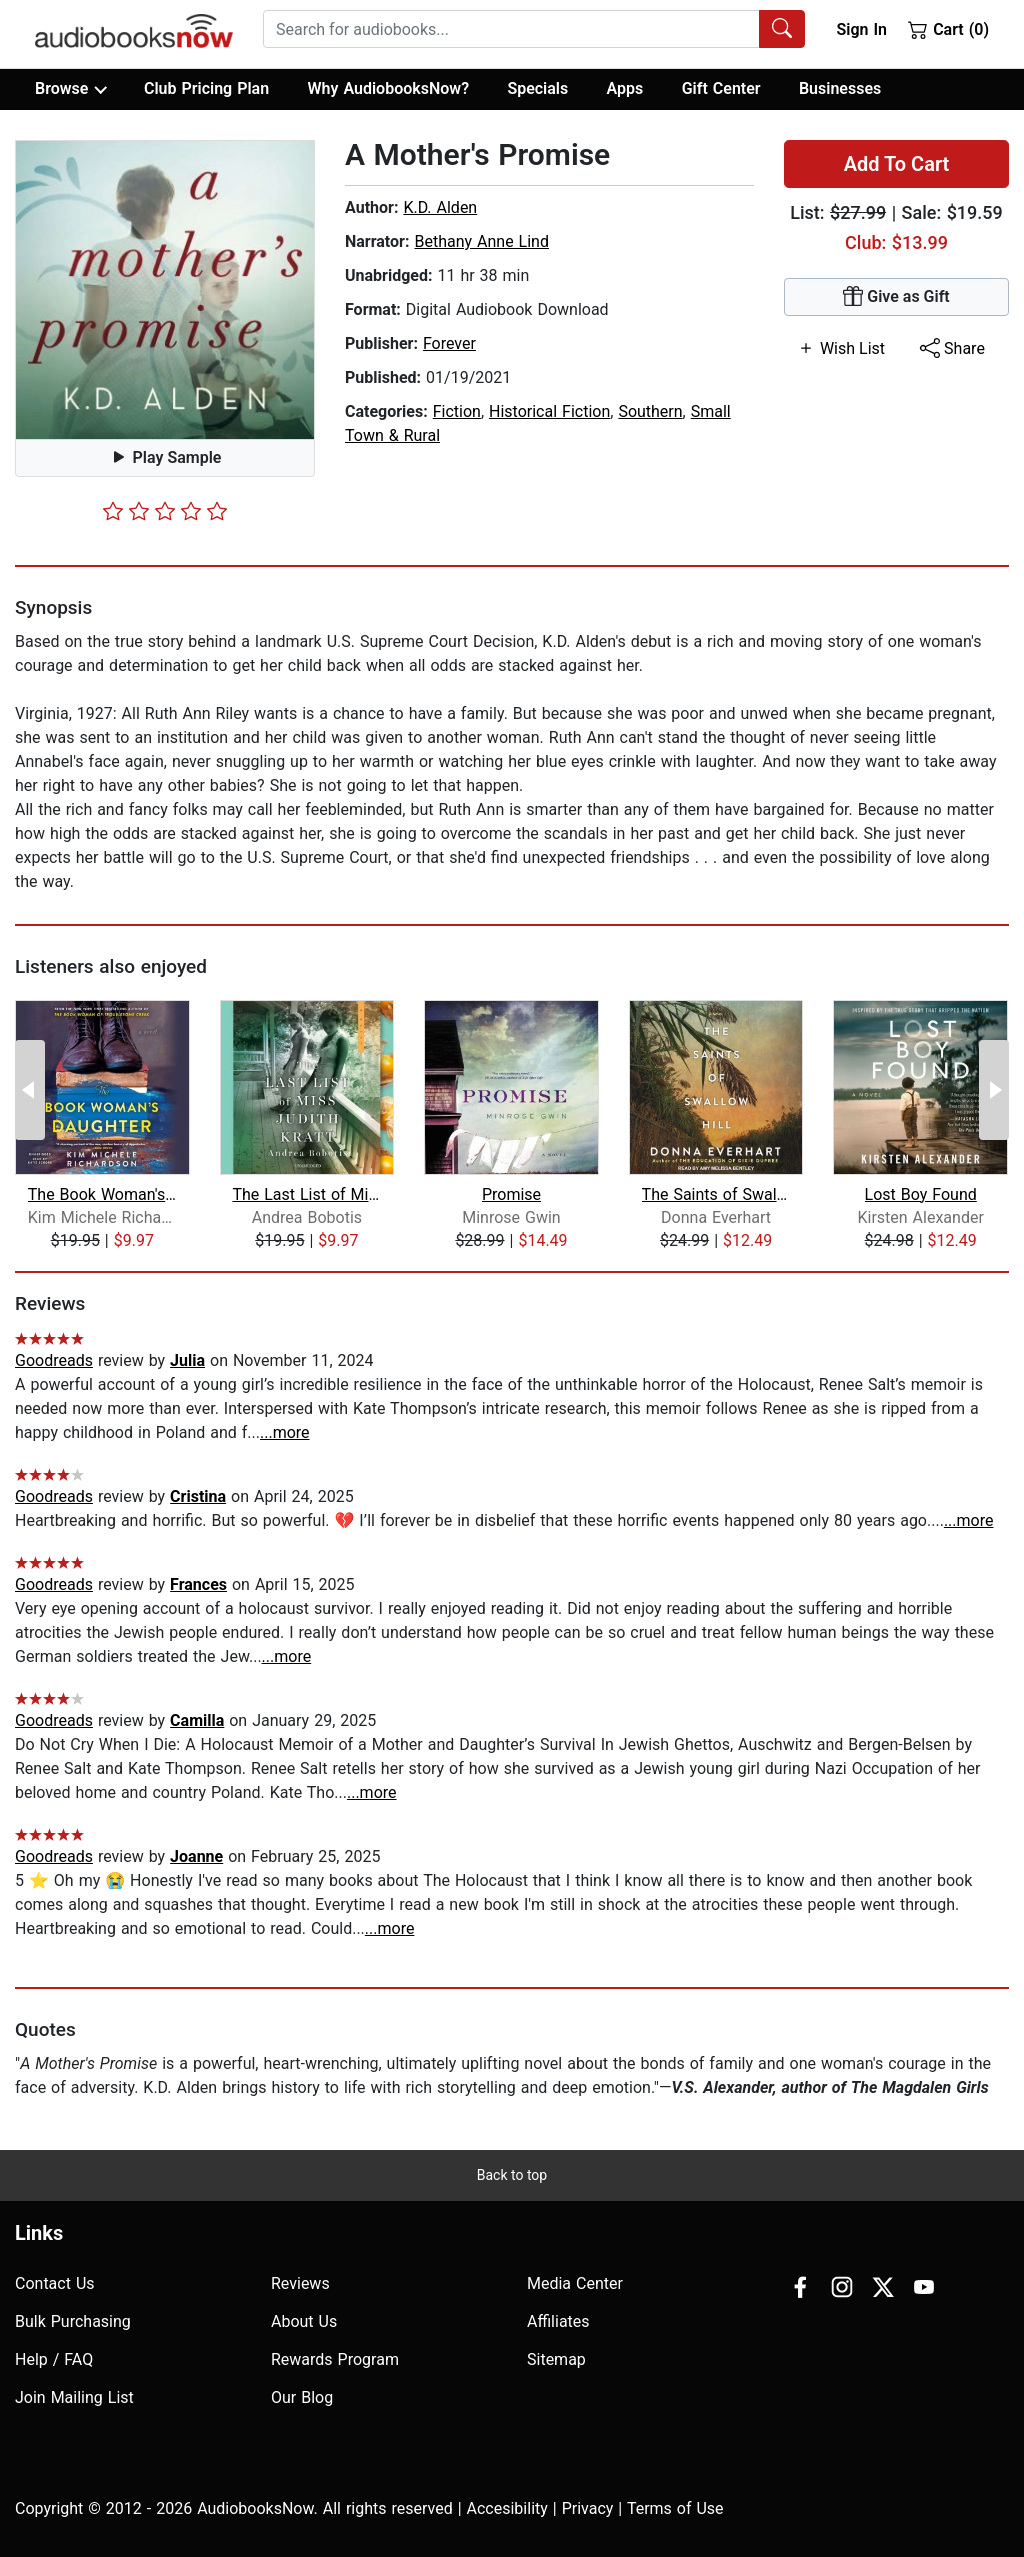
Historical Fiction (549, 411)
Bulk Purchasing (73, 2321)
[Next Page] (994, 1090)
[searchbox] (511, 29)
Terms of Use (675, 2508)
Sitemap (556, 2359)
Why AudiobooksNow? (388, 88)
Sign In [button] (861, 29)
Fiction (457, 411)
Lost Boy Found (921, 1194)
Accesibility (507, 2508)
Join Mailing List (74, 2397)
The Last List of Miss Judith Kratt (306, 1194)
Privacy (588, 2508)
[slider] (165, 511)
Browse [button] (70, 89)
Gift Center (721, 88)
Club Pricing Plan (206, 88)
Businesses (840, 88)
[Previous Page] (30, 1090)
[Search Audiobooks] (782, 29)
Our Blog (302, 2397)
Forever (449, 343)
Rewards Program (335, 2359)
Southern (650, 411)
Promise (511, 1194)
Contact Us (55, 2283)
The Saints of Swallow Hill (716, 1194)
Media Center (575, 2283)
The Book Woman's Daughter (102, 1194)
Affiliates (558, 2321)
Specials (537, 88)
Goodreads (54, 1360)
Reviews (300, 2283)
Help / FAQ (54, 2359)
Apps (625, 88)
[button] (165, 290)
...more (285, 1432)
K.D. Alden (440, 207)
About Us (304, 2321)
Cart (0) (948, 29)
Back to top (512, 2175)
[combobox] (534, 29)
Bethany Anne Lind (481, 241)
